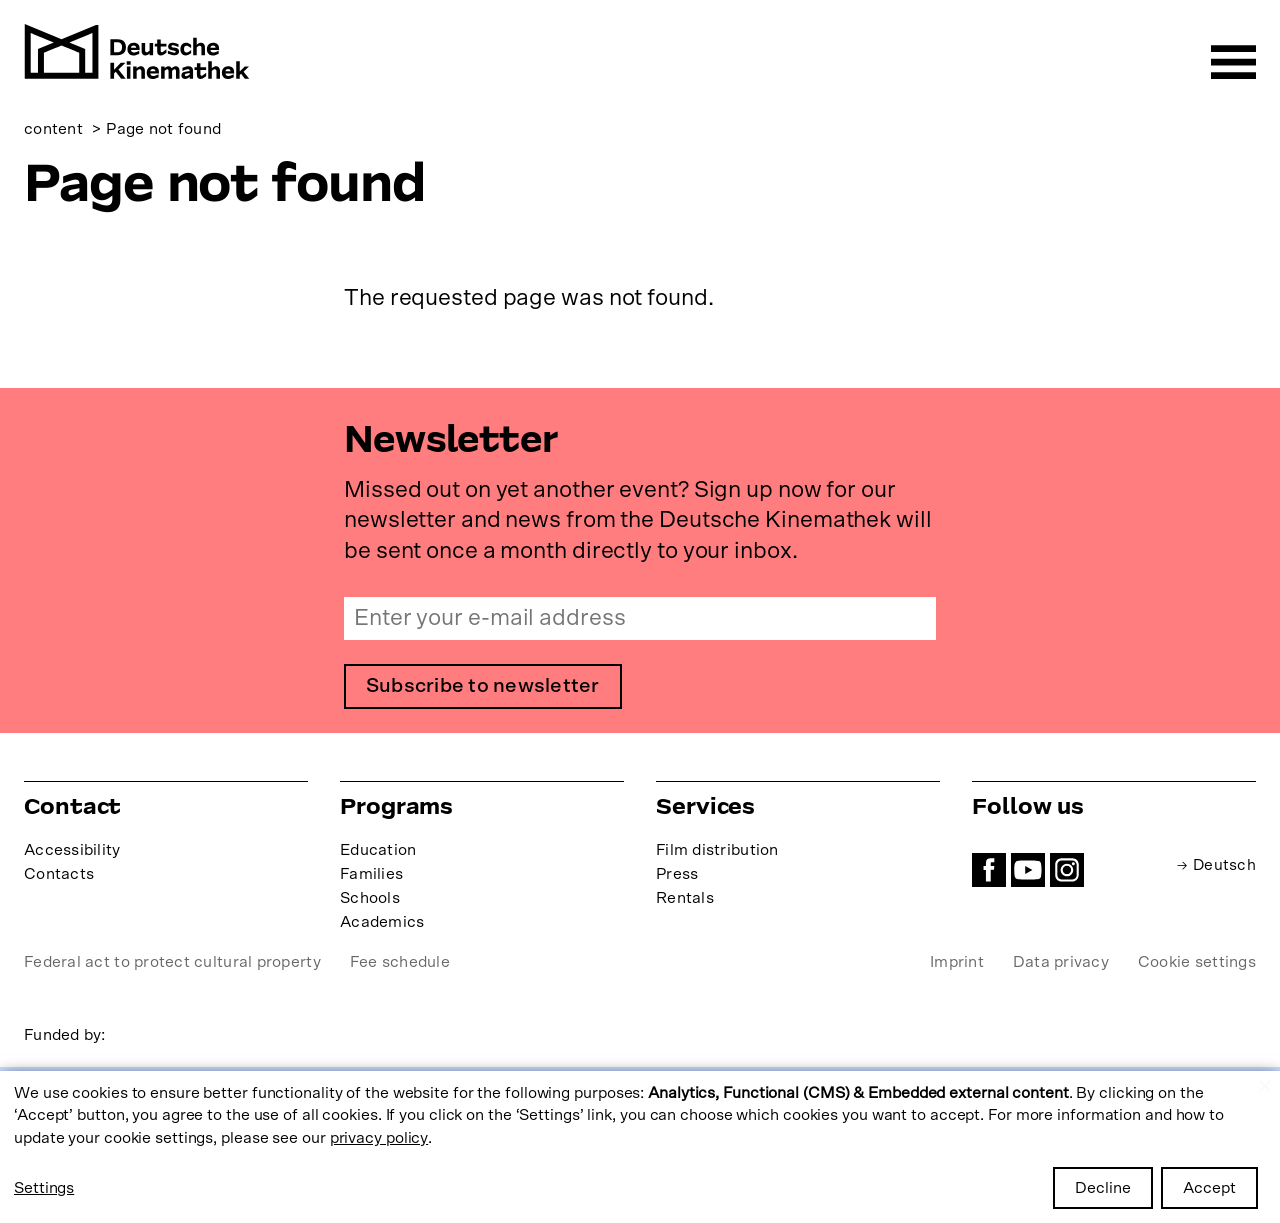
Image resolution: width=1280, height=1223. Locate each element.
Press (677, 874)
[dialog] (640, 1147)
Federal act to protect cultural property (172, 963)
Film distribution (717, 850)
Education (378, 850)
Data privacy (1061, 963)
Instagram (1067, 870)
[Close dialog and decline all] (1265, 1083)
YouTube (1028, 870)
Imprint (957, 963)
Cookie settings (1197, 963)
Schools (370, 899)
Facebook (989, 870)
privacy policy (379, 1138)
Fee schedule (400, 963)
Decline (1103, 1188)
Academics (382, 923)
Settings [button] (44, 1188)
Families (371, 874)
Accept (1209, 1188)
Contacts (59, 874)
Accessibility (72, 850)
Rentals (685, 899)
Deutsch (1224, 865)
